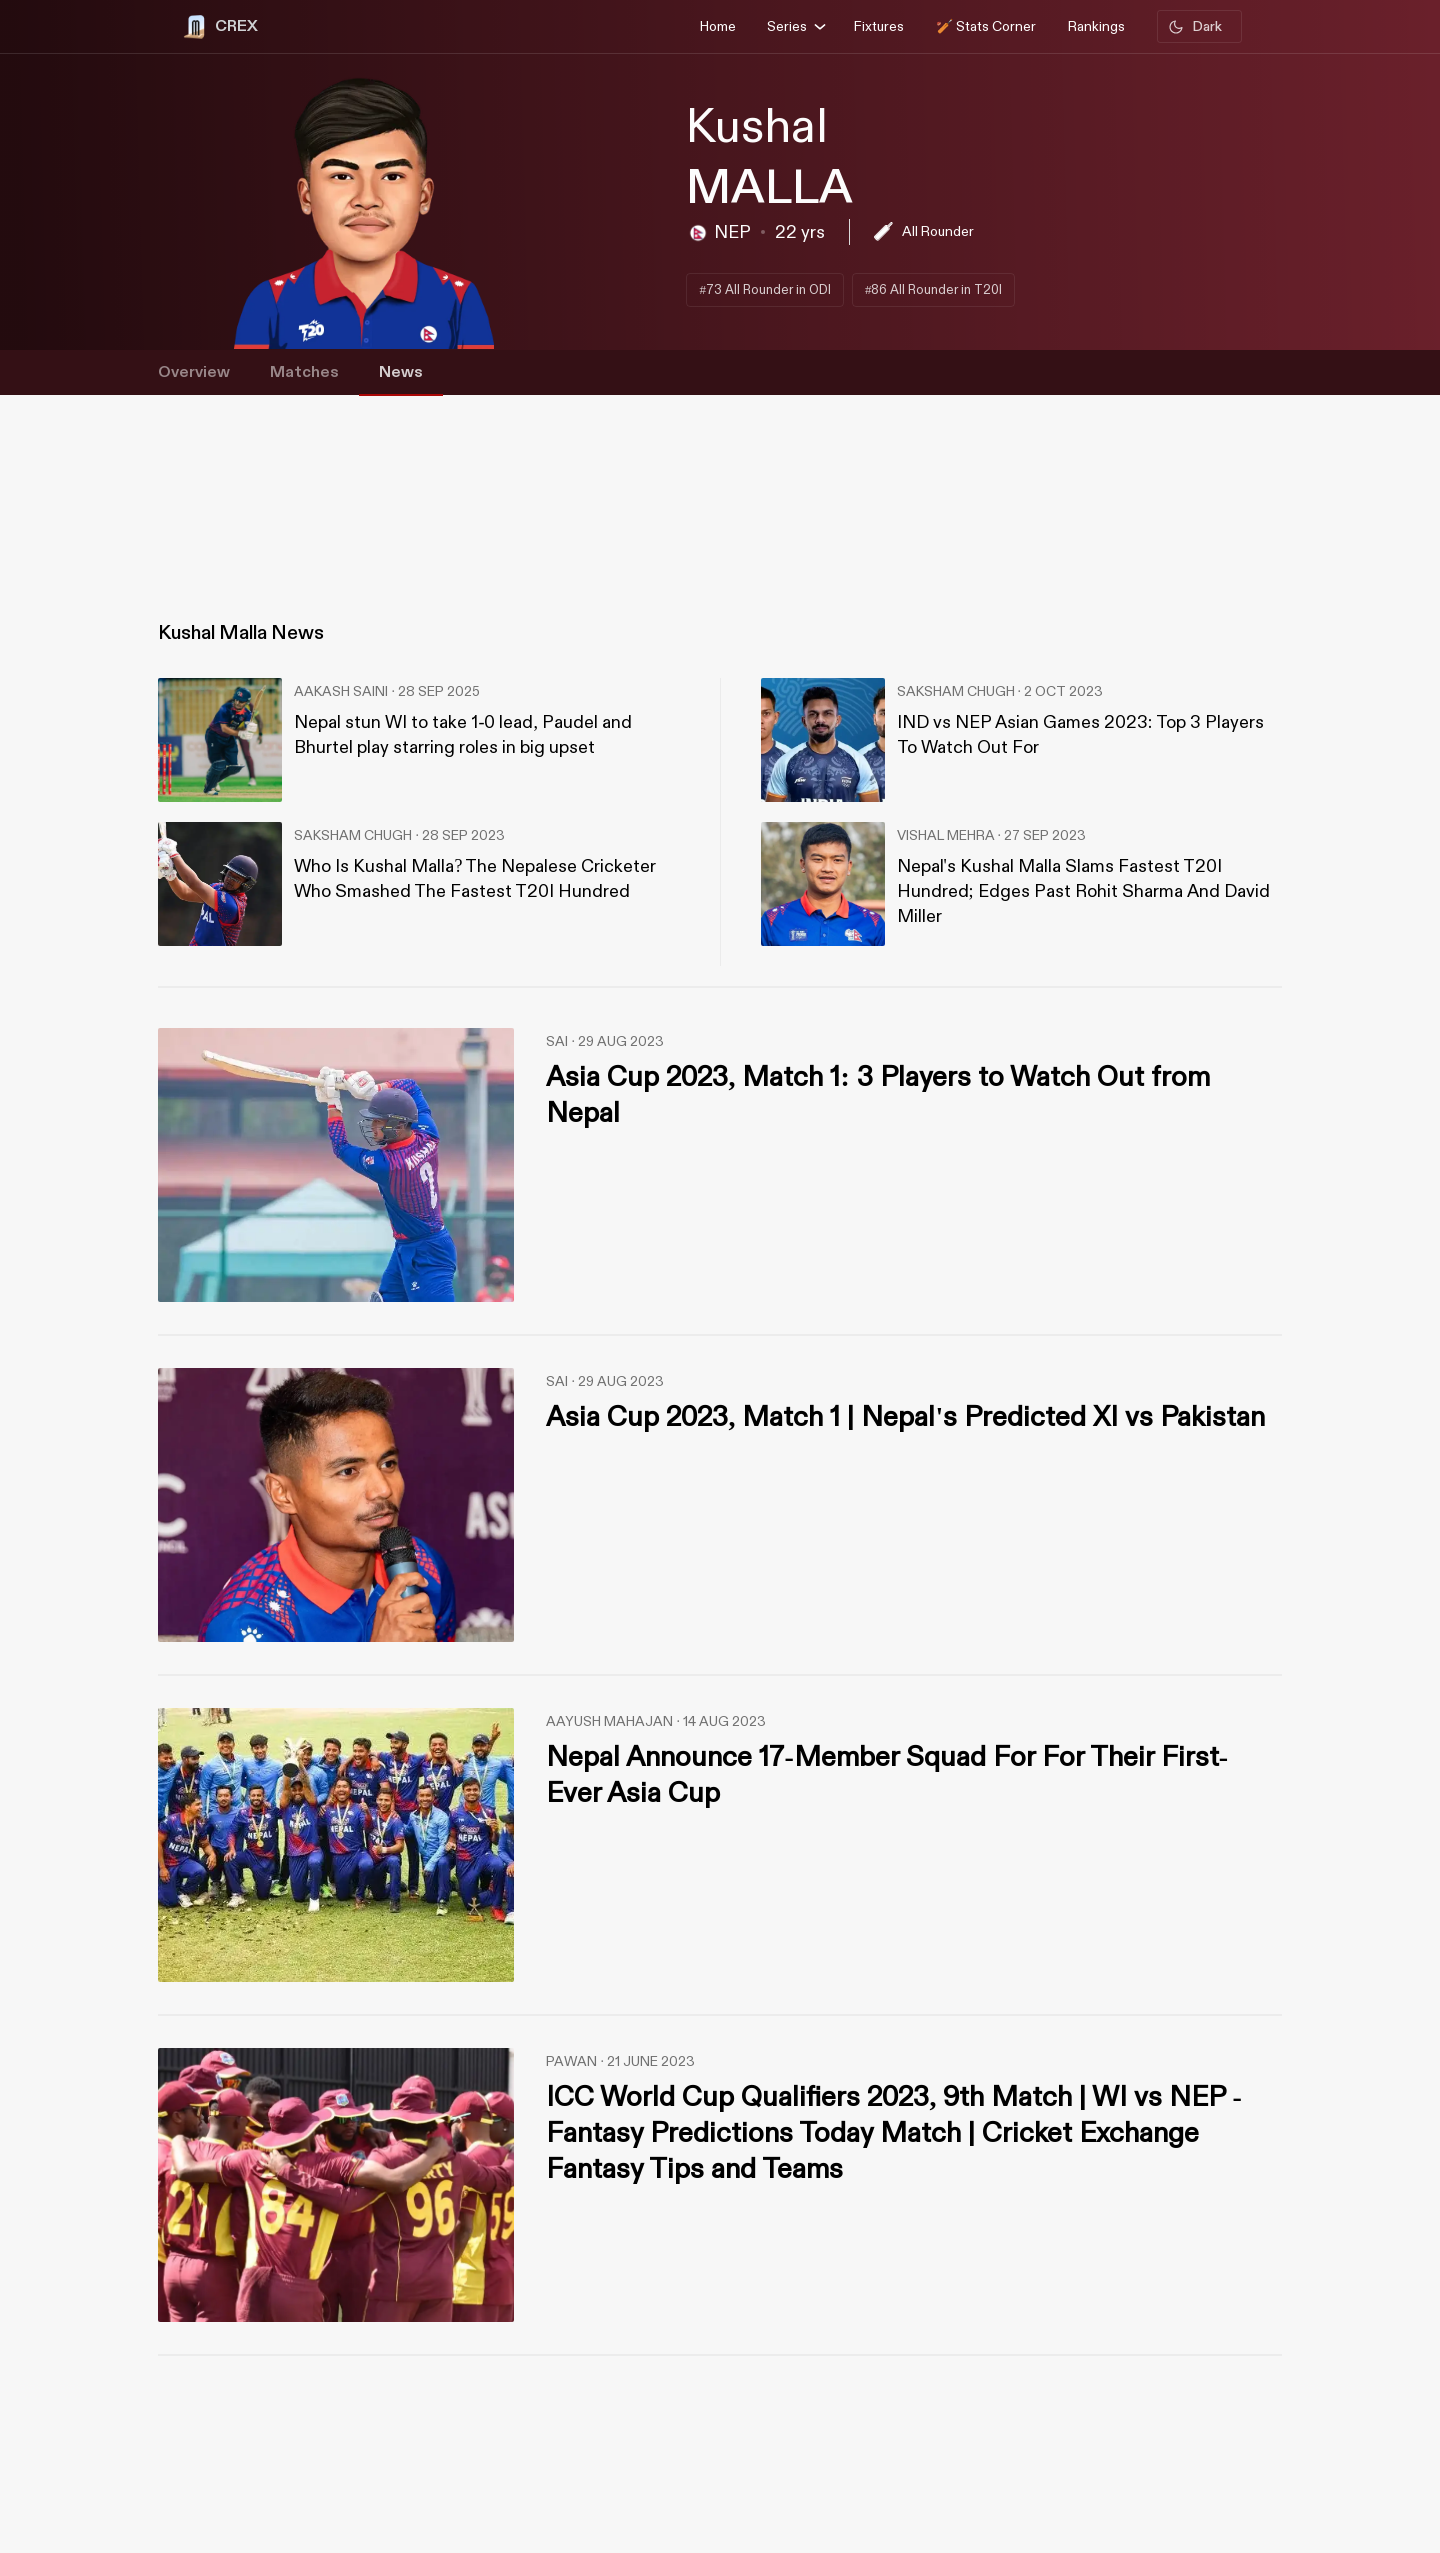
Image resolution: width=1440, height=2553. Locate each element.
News (401, 372)
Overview (194, 372)
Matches (304, 372)
